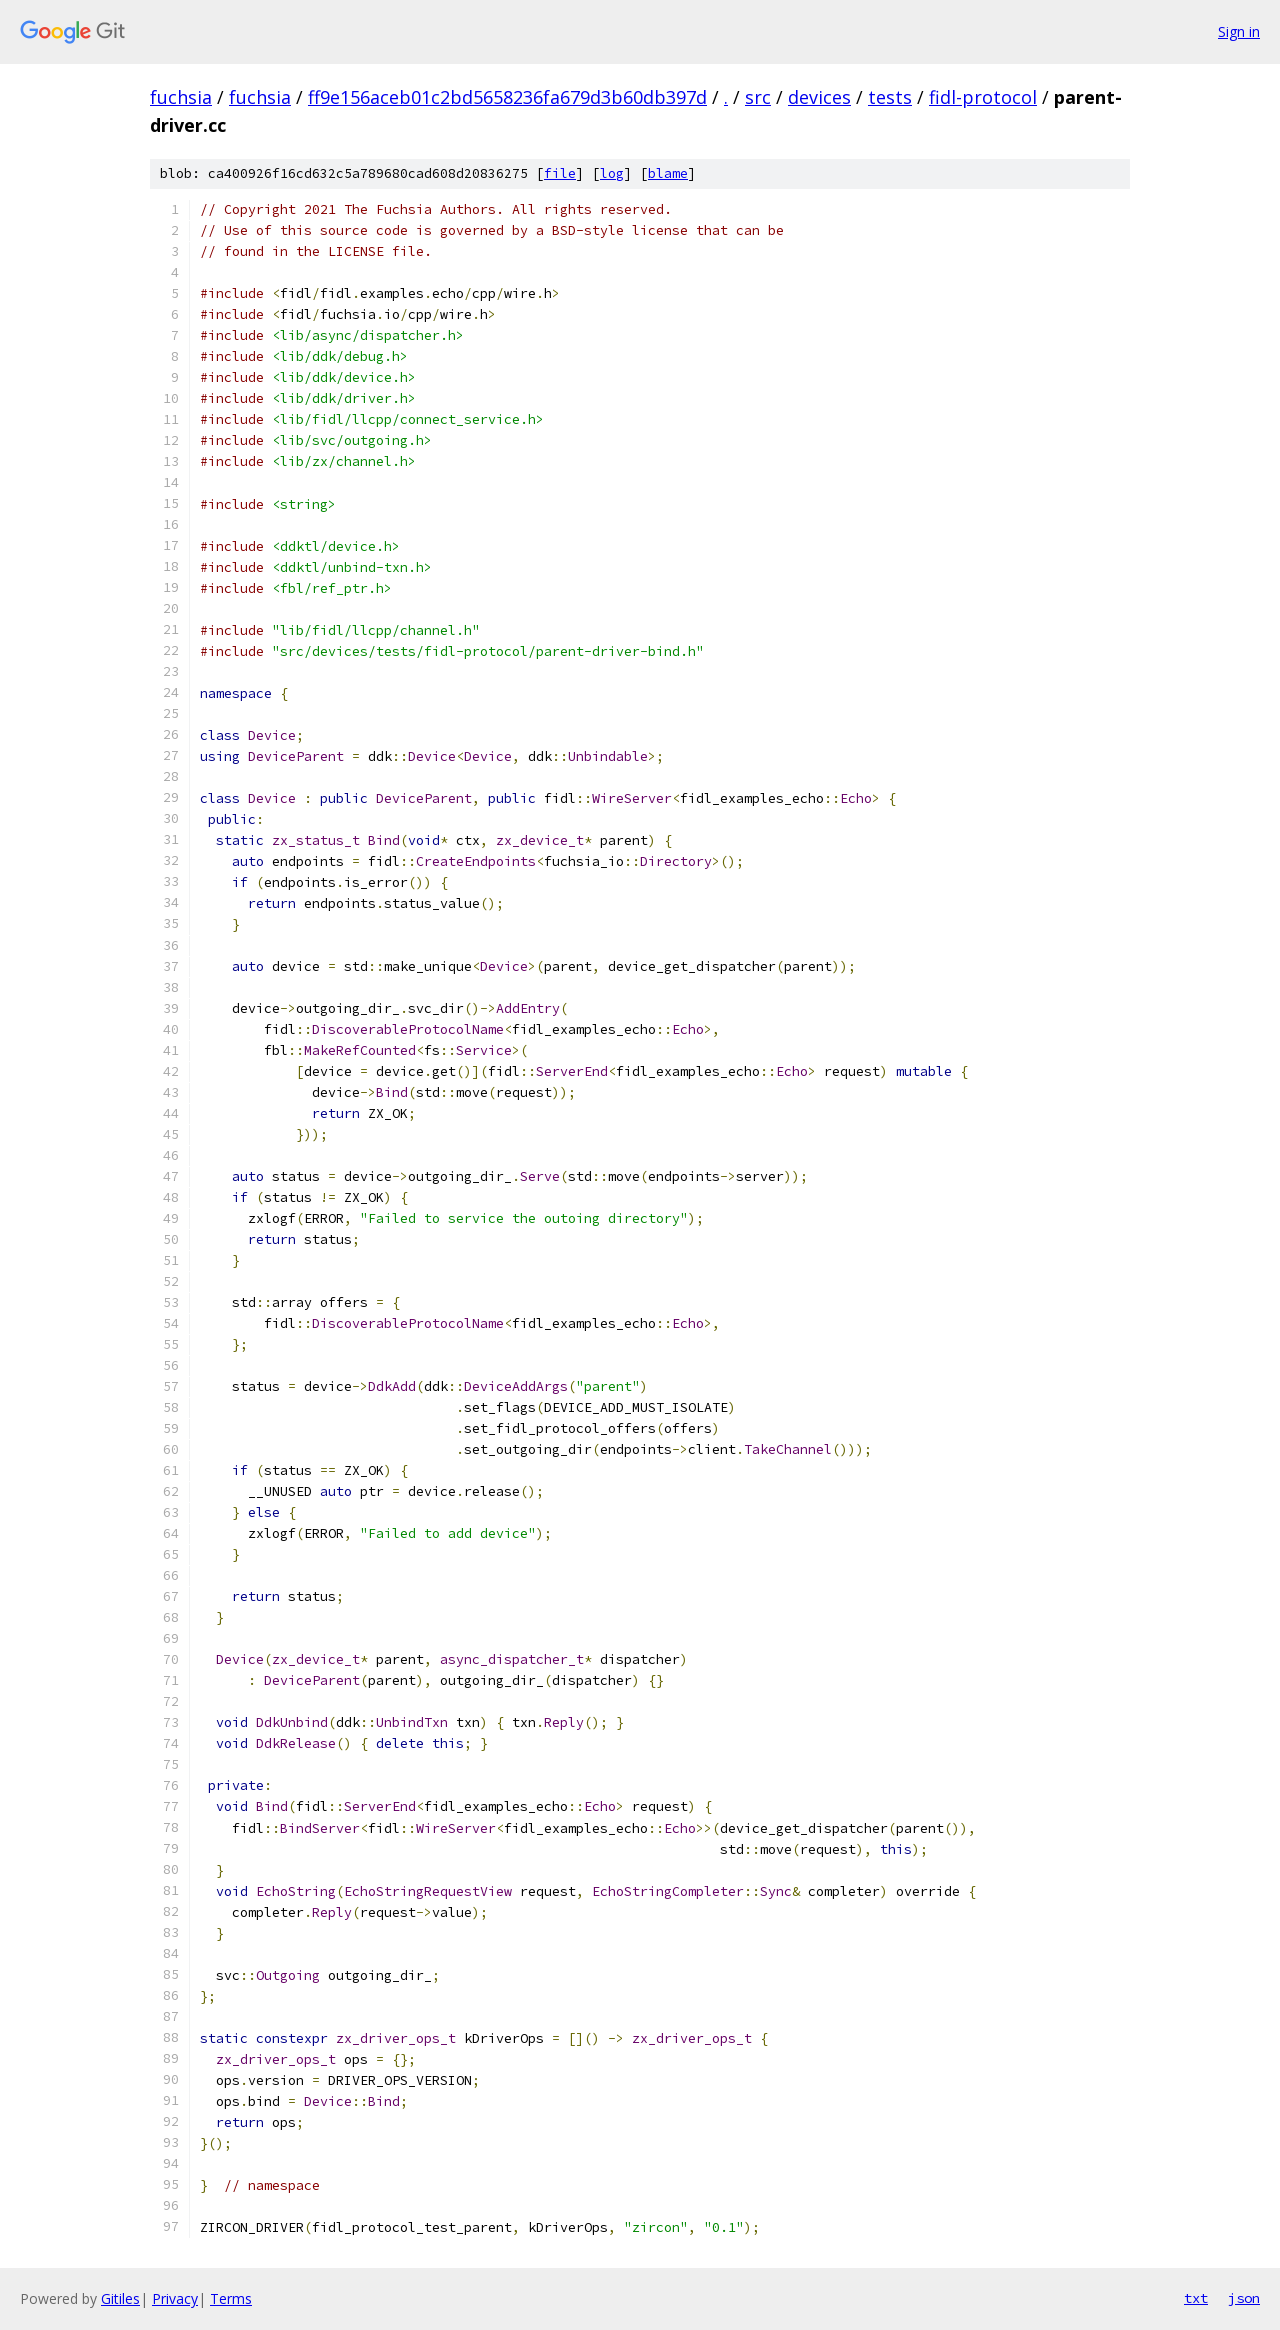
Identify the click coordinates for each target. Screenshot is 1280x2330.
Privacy (175, 2298)
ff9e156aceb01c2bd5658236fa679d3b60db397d (507, 97)
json (1244, 2298)
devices (819, 97)
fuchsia (181, 97)
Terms (231, 2298)
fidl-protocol (983, 97)
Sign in (1239, 31)
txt (1196, 2298)
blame (668, 173)
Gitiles (120, 2298)
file (560, 173)
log (612, 173)
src (758, 97)
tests (890, 97)
